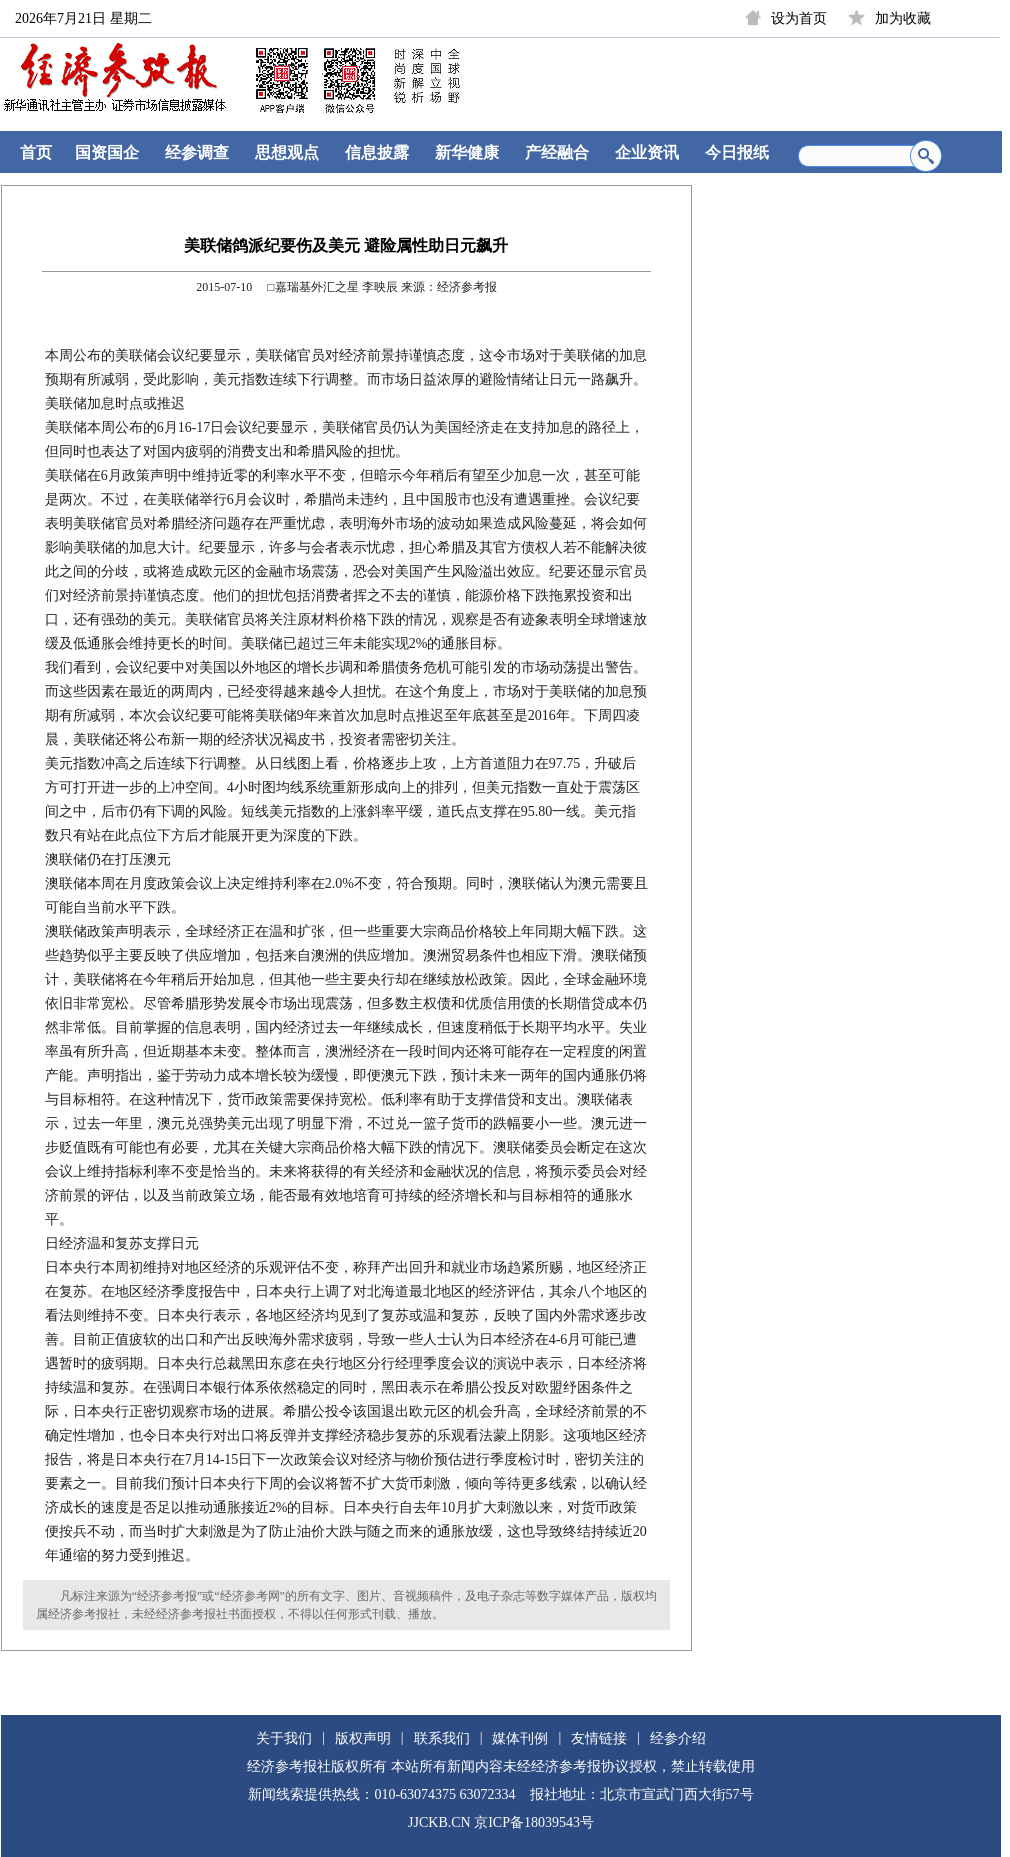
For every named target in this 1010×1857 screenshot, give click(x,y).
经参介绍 (678, 1738)
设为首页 (799, 18)
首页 (36, 152)
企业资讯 (647, 152)
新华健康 (467, 152)
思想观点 (287, 152)
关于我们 (284, 1738)
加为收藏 (903, 18)
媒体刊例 (520, 1738)
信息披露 (377, 152)
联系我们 (442, 1738)
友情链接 (599, 1738)
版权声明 (363, 1738)
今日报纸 (737, 152)
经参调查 (197, 152)
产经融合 (557, 152)
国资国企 (107, 152)
